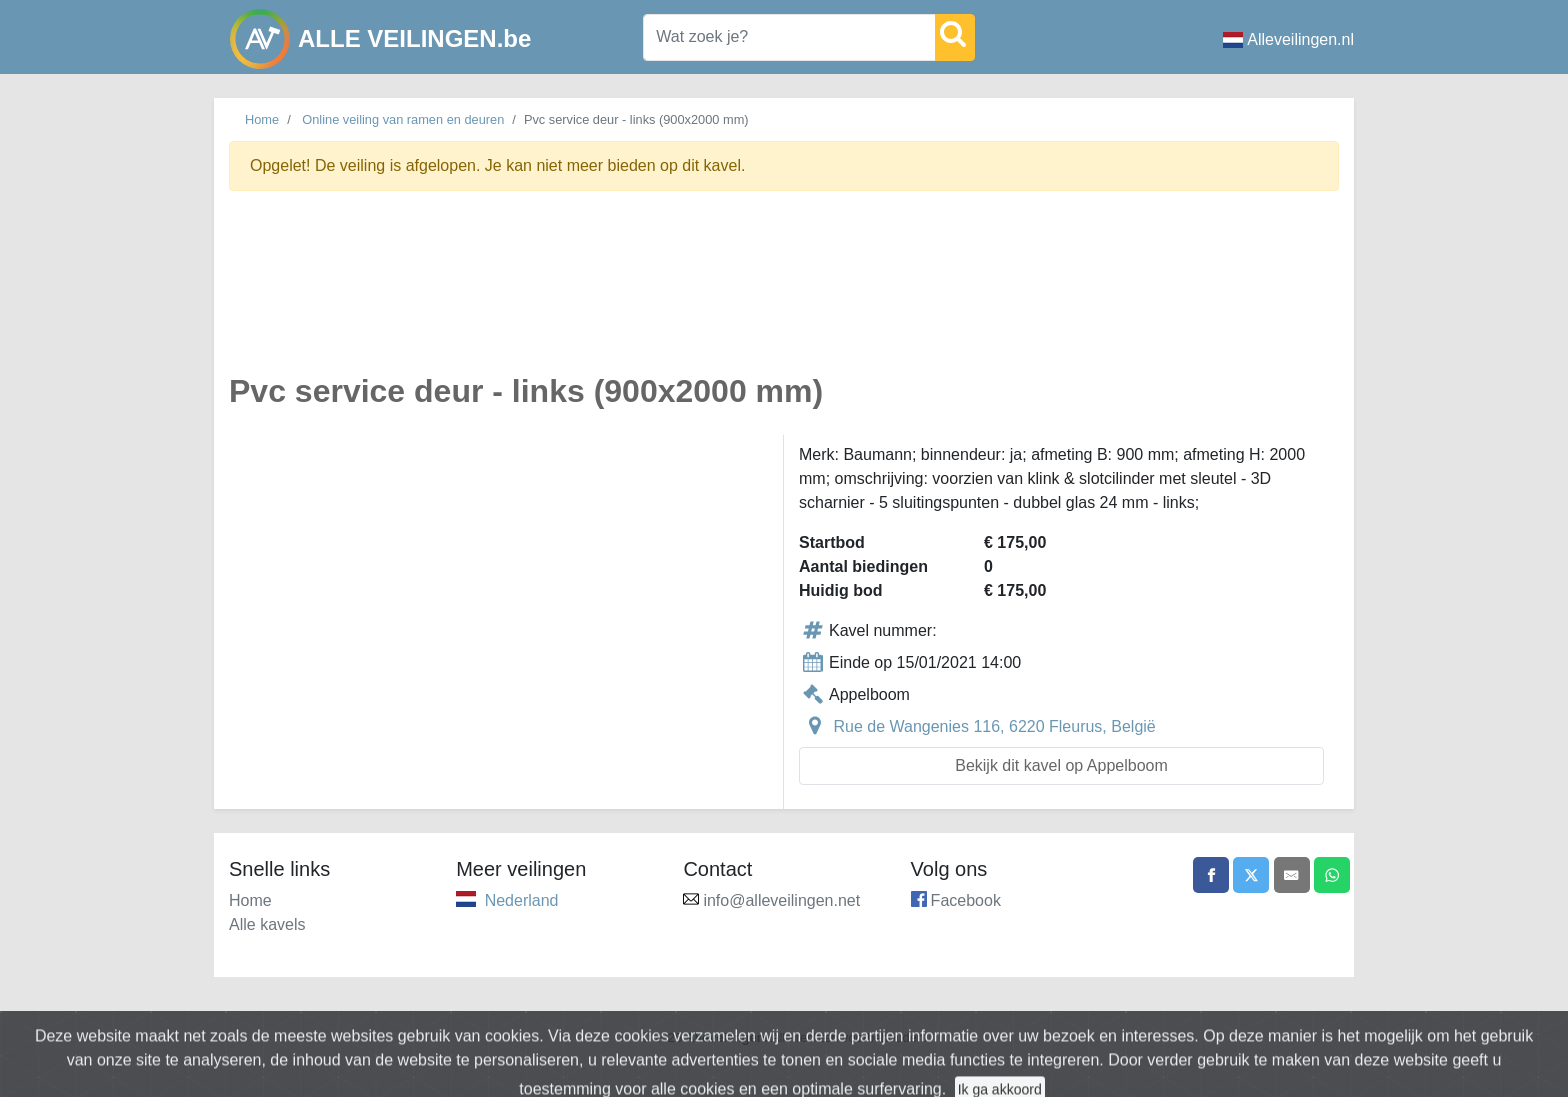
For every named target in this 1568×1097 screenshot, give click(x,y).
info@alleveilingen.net (781, 900)
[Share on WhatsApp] (1330, 877)
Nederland (522, 900)
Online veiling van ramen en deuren (403, 119)
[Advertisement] (784, 293)
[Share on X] (1241, 877)
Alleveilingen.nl (1288, 39)
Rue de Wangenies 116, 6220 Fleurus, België (994, 726)
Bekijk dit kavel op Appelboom (1061, 765)
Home (262, 119)
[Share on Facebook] (1197, 877)
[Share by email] (1286, 877)
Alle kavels (267, 924)
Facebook (966, 900)
